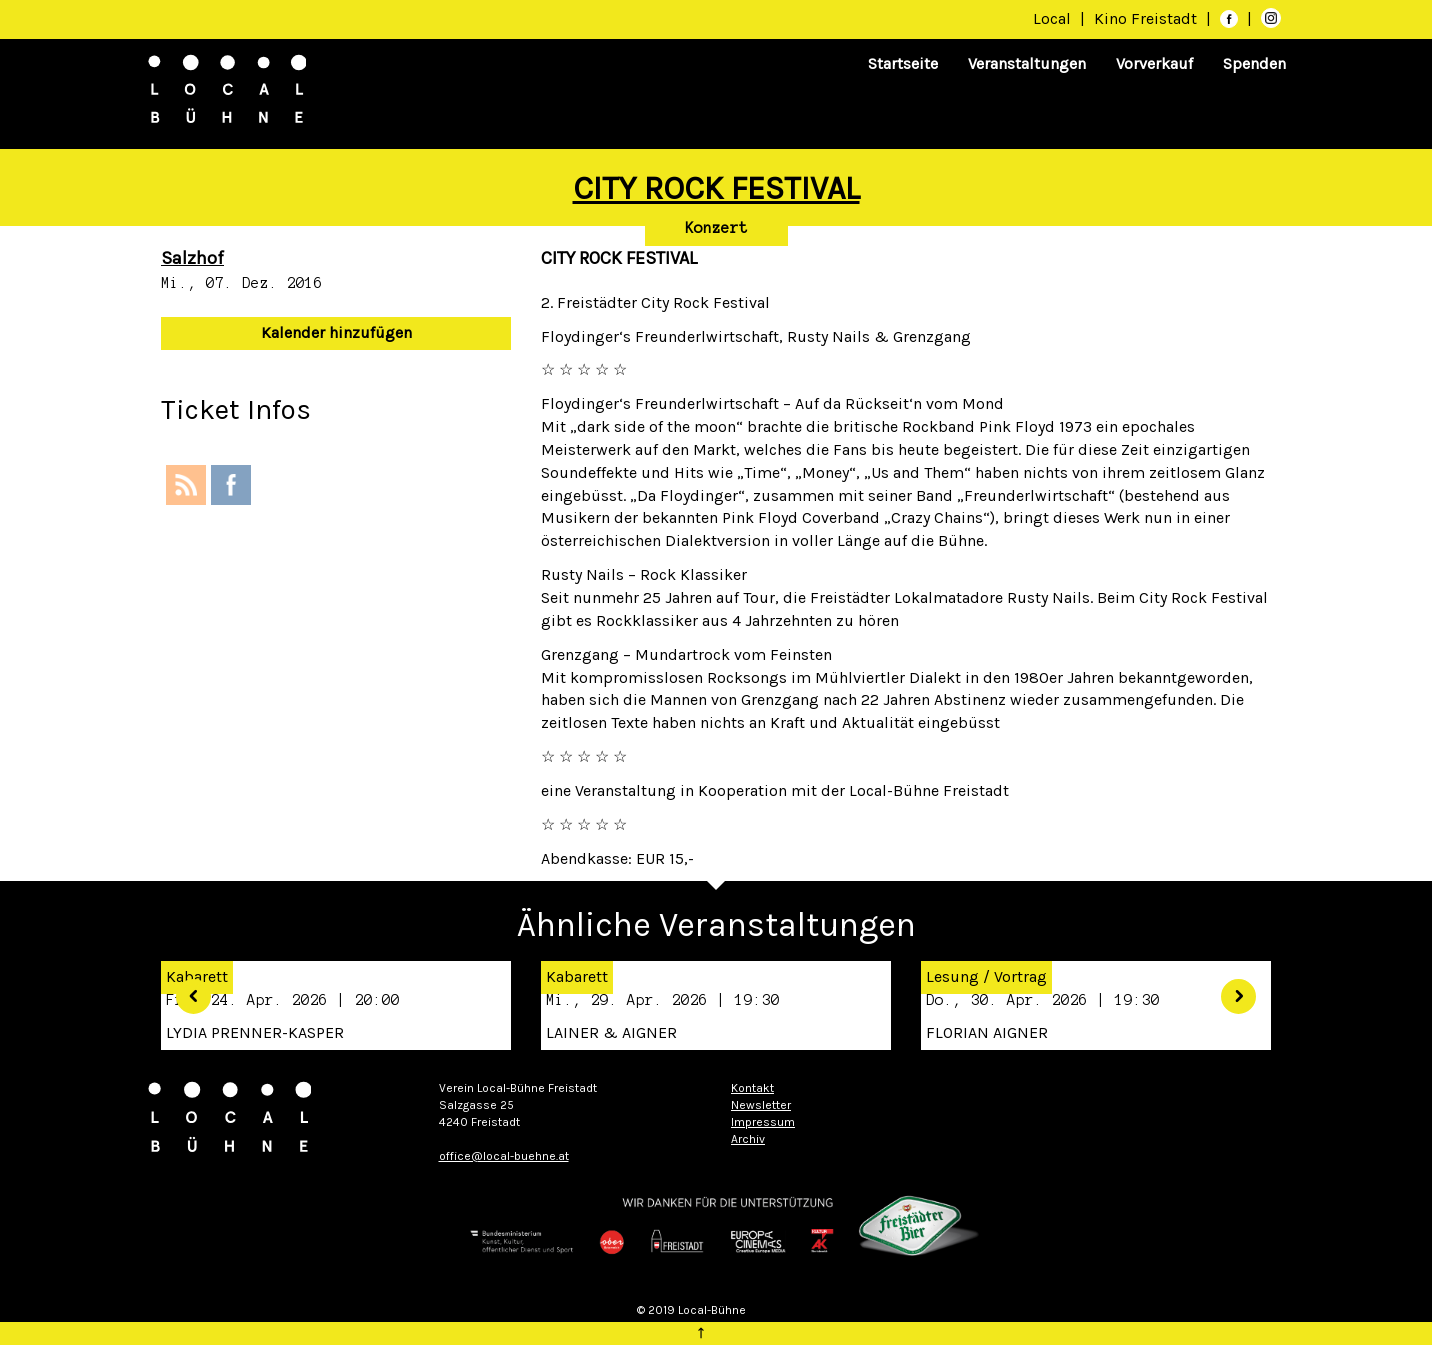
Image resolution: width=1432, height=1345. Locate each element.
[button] (186, 989)
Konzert (716, 228)
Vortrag (1020, 976)
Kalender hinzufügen (336, 332)
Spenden (1254, 63)
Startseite (903, 63)
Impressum (763, 1122)
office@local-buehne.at (504, 1156)
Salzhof (192, 258)
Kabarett (577, 976)
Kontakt (752, 1088)
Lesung (952, 976)
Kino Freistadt (1147, 18)
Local (1052, 18)
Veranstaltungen (1027, 63)
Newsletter (761, 1105)
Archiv (748, 1139)
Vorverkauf (1154, 63)
